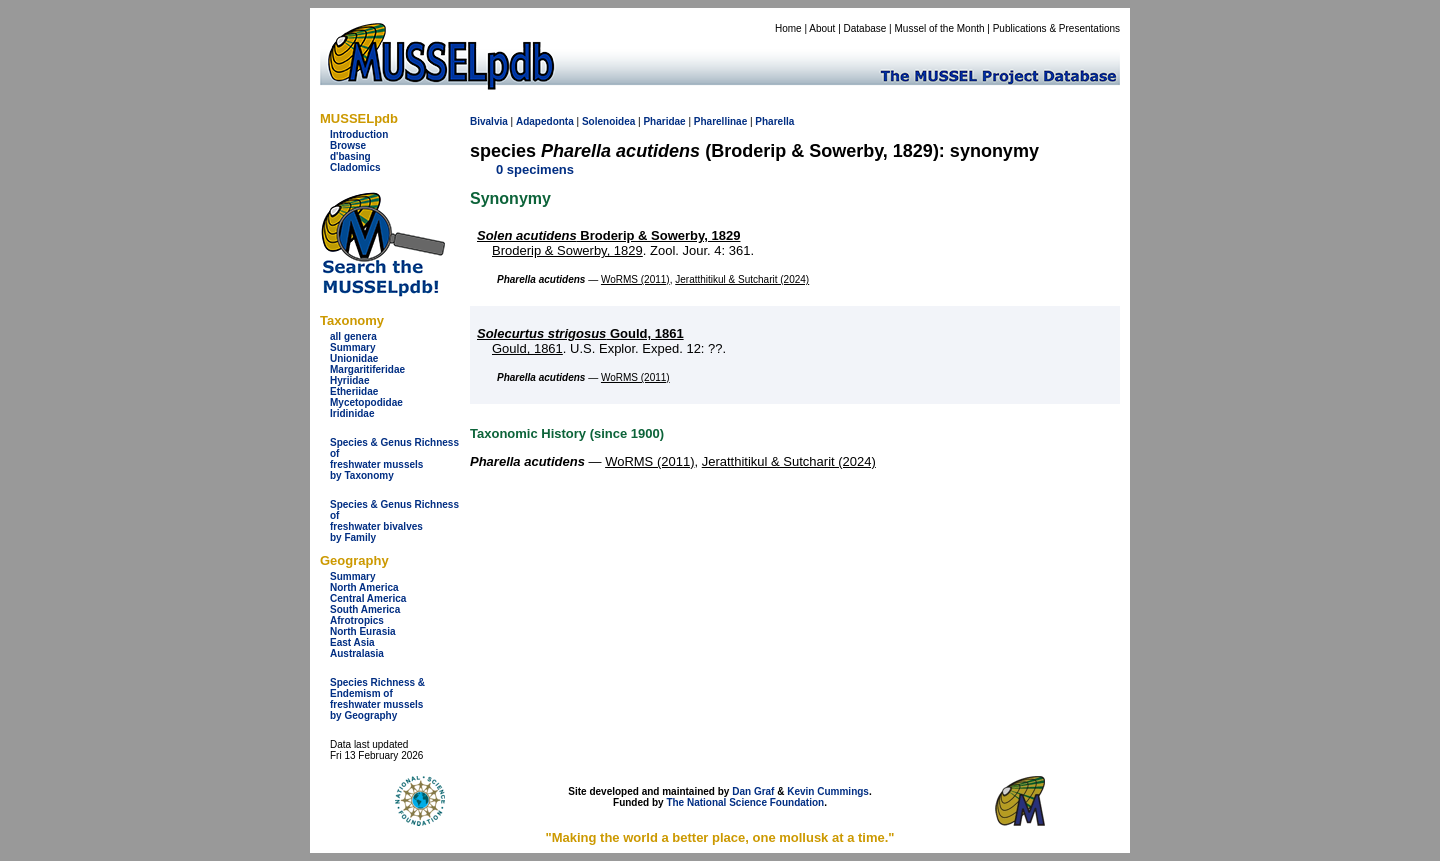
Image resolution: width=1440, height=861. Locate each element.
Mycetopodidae (366, 402)
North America (364, 587)
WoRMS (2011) (635, 279)
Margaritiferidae (367, 369)
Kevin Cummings (828, 791)
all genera (353, 336)
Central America (368, 598)
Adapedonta (545, 121)
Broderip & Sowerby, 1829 (608, 235)
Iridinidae (352, 413)
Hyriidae (349, 380)
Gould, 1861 (580, 333)
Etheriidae (354, 391)
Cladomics (355, 167)
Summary (353, 347)
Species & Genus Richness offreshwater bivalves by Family (394, 521)
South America (365, 609)
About (822, 28)
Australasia (357, 653)
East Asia (352, 642)
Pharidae (664, 121)
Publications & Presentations (1056, 28)
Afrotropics (357, 620)
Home (788, 28)
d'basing (350, 156)
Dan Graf (753, 791)
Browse (348, 145)
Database (865, 28)
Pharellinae (720, 121)
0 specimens (535, 169)
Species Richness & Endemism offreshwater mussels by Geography (377, 699)
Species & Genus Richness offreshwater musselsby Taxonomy (394, 459)
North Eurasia (363, 631)
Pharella (774, 121)
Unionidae (354, 358)
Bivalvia (489, 121)
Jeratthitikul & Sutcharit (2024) (742, 279)
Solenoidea (608, 121)
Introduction (359, 134)
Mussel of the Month (940, 28)
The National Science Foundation (745, 802)
